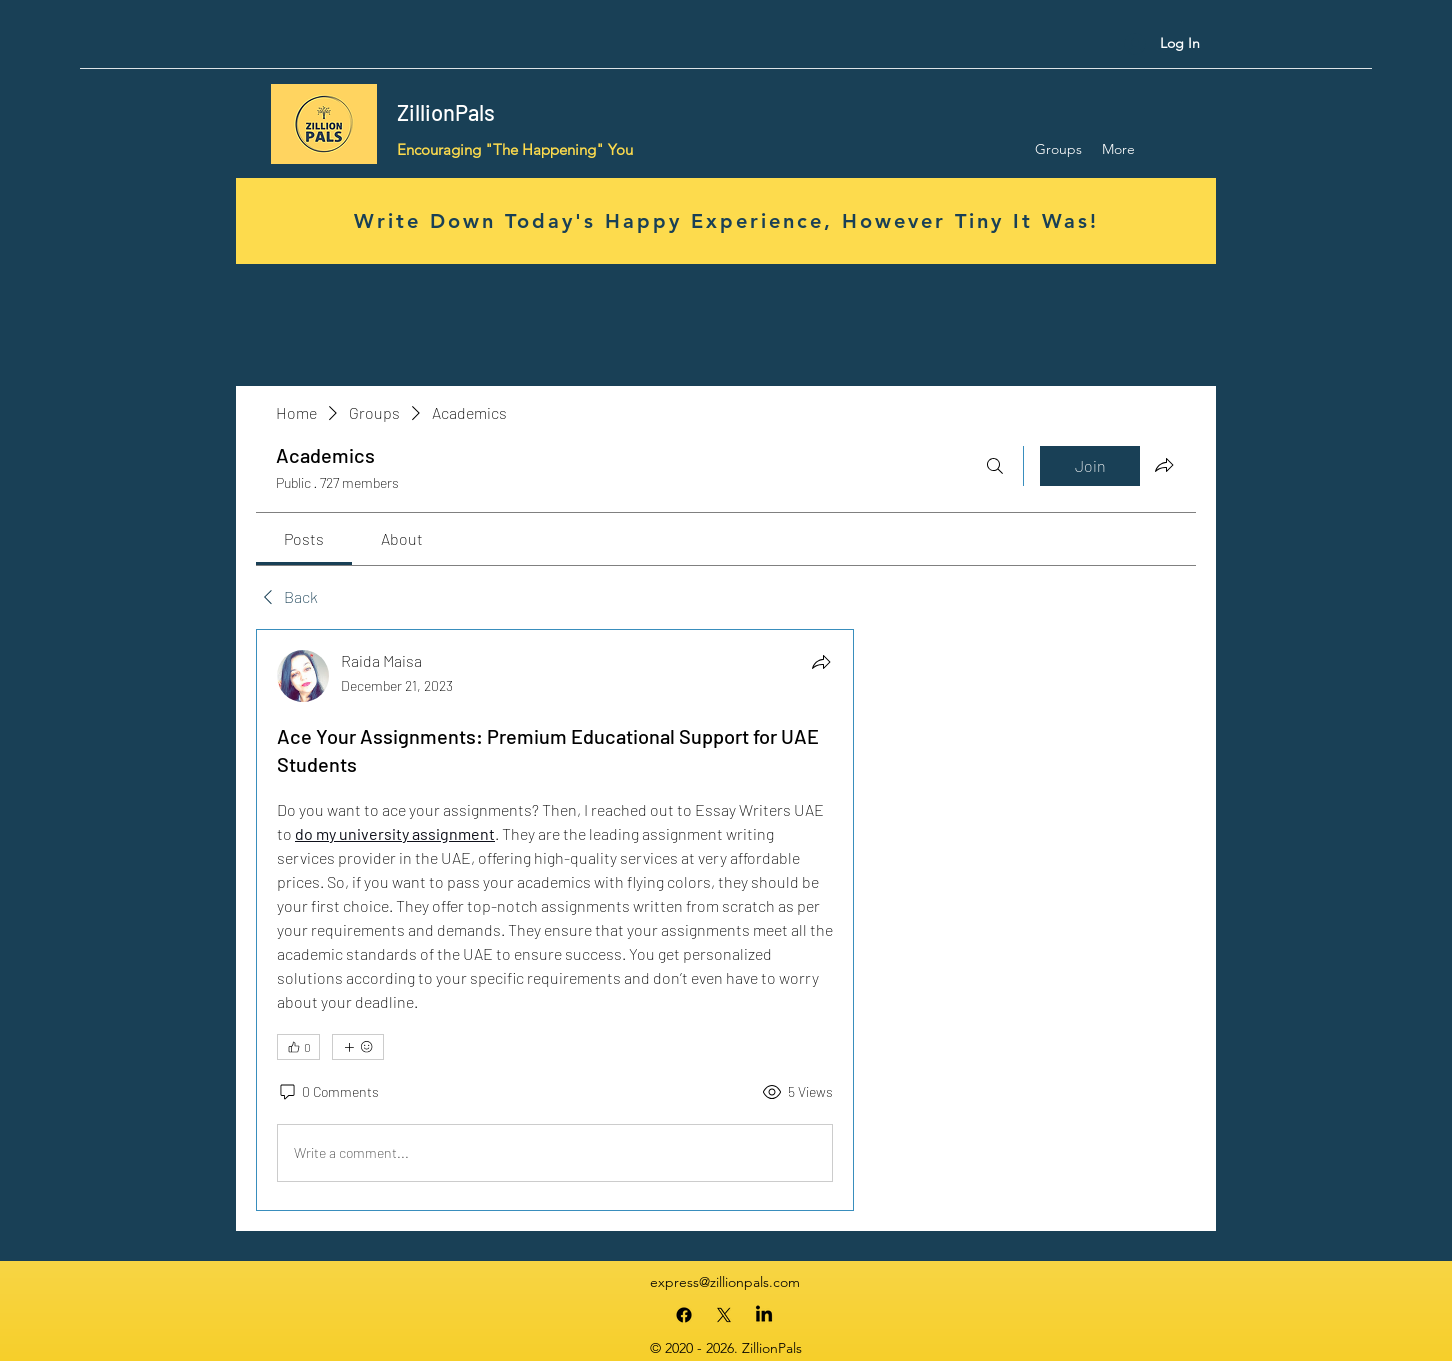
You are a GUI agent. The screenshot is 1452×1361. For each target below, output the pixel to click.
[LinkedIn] (764, 1315)
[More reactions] (358, 1047)
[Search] (995, 466)
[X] (724, 1315)
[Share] (821, 662)
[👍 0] (298, 1047)
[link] (304, 538)
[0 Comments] (328, 1092)
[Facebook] (684, 1315)
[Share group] (1164, 465)
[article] (555, 920)
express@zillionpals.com (725, 1282)
